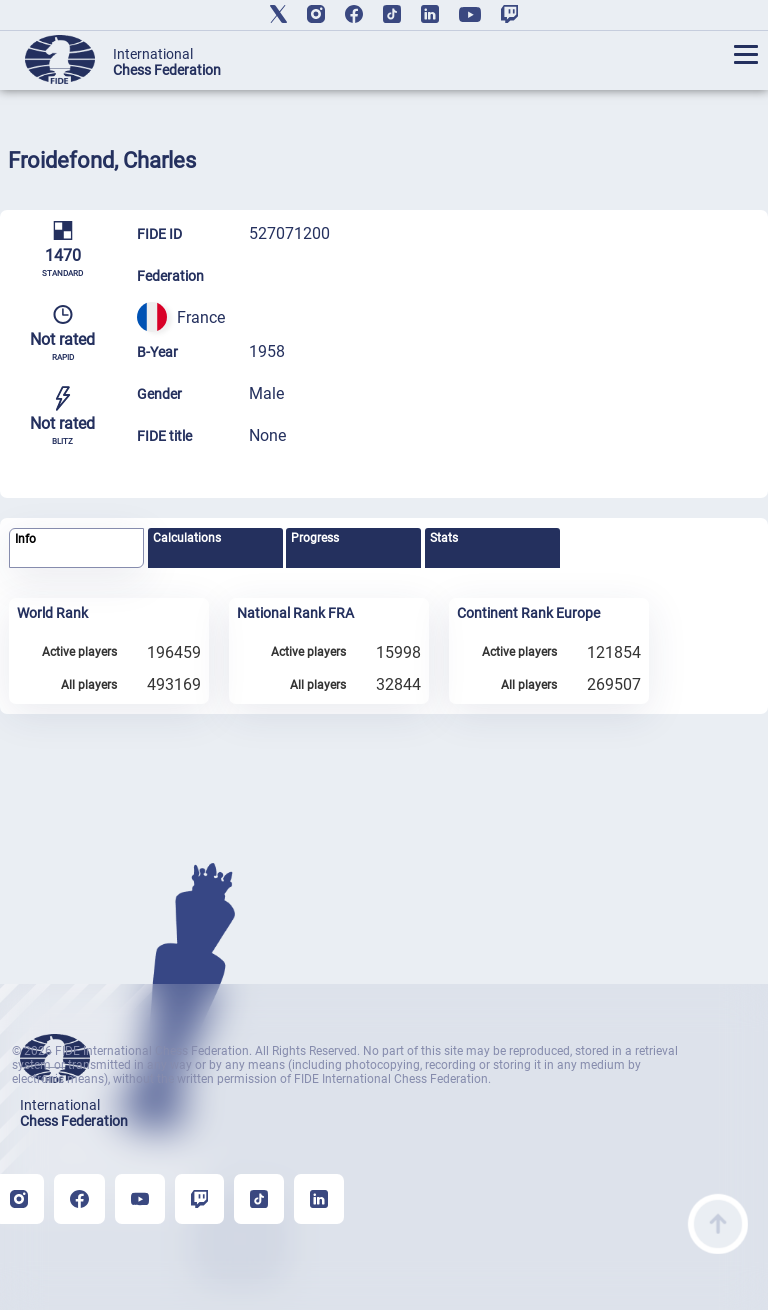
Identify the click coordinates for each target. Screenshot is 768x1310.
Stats (444, 538)
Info (25, 539)
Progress (315, 538)
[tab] (76, 548)
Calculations (187, 538)
